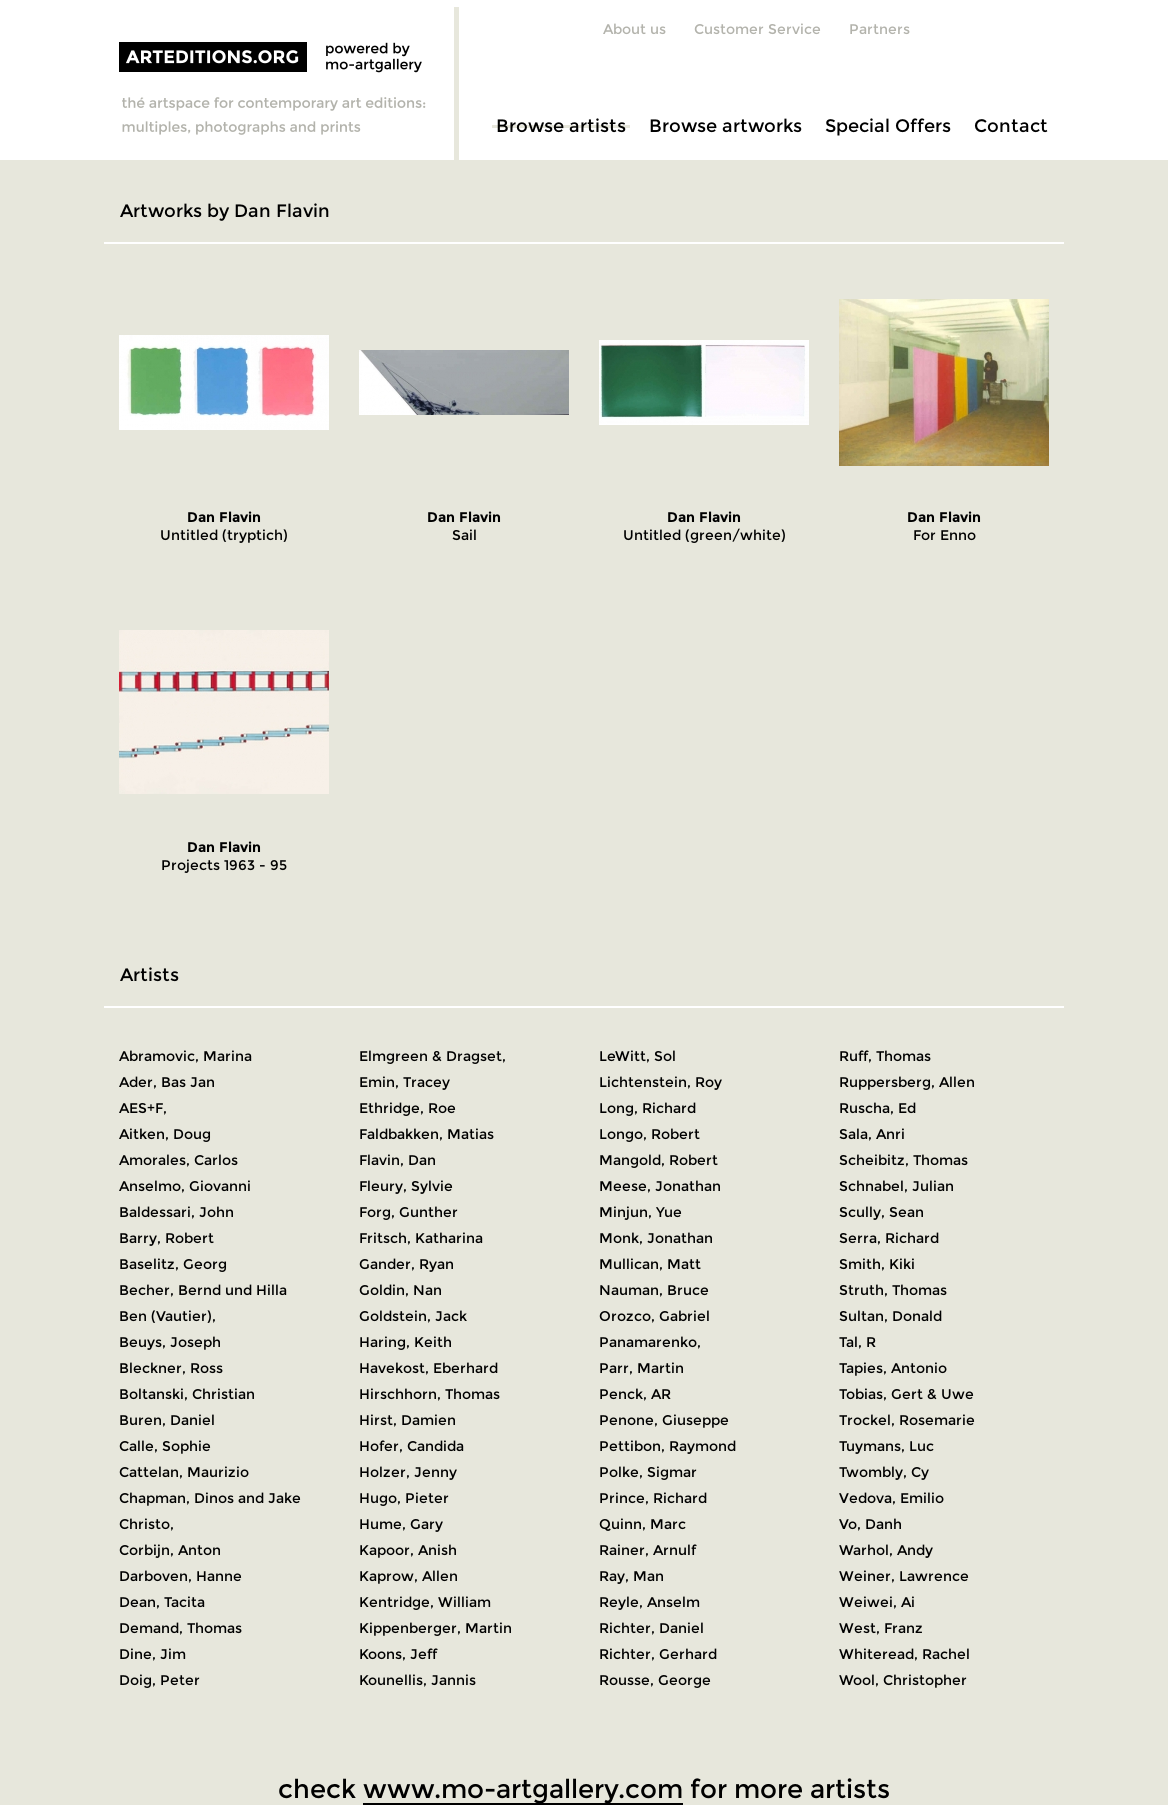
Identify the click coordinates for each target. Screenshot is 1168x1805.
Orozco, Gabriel (654, 1316)
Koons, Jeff (398, 1654)
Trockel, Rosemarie (907, 1420)
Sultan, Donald (890, 1316)
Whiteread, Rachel (904, 1654)
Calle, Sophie (165, 1446)
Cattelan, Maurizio (184, 1472)
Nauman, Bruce (654, 1290)
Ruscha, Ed (877, 1108)
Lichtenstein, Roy (660, 1082)
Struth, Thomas (893, 1290)
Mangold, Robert (658, 1160)
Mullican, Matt (650, 1264)
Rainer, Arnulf (647, 1550)
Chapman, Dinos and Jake (210, 1498)
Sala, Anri (872, 1134)
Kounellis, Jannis (417, 1680)
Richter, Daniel (651, 1628)
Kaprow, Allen (408, 1576)
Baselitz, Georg (173, 1264)
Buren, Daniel (167, 1420)
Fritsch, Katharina (421, 1238)
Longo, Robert (649, 1134)
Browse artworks (725, 126)
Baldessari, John (176, 1212)
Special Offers (888, 126)
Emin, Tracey (404, 1082)
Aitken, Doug (165, 1134)
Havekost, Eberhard (428, 1368)
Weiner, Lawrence (904, 1576)
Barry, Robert (166, 1238)
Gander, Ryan (406, 1264)
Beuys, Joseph (170, 1342)
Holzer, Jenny (408, 1472)
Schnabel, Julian (896, 1186)
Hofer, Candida (411, 1446)
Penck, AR (635, 1394)
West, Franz (881, 1628)
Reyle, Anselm (649, 1602)
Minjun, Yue (640, 1212)
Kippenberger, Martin (435, 1628)
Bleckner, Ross (171, 1368)
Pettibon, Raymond (667, 1446)
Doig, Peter (159, 1680)
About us (634, 29)
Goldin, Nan (400, 1290)
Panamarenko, (650, 1342)
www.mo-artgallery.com (523, 1789)
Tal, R (857, 1342)
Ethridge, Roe (407, 1108)
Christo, (146, 1524)
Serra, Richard (889, 1238)
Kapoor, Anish (408, 1550)
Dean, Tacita (162, 1602)
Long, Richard (647, 1108)
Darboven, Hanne (180, 1576)
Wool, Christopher (903, 1680)
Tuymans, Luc (886, 1446)
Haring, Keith (405, 1342)
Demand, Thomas (180, 1628)
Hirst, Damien (407, 1420)
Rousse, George (655, 1680)
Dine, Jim (152, 1654)
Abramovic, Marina (185, 1056)
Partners (879, 29)
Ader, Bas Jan (167, 1082)
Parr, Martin (641, 1368)
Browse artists (561, 126)
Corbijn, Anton (170, 1550)
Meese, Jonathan (660, 1186)
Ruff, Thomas (885, 1056)
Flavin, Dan (397, 1160)
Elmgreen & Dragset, (432, 1056)
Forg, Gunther (408, 1212)
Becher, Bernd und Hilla (203, 1290)
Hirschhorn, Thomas (429, 1394)
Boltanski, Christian (187, 1394)
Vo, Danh (870, 1524)
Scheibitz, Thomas (903, 1160)
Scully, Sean (881, 1212)
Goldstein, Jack (413, 1316)
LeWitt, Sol (637, 1056)
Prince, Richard (653, 1498)
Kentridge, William (425, 1602)
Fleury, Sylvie (406, 1186)
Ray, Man (631, 1576)
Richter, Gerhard (658, 1654)
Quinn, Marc (642, 1524)
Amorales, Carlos (178, 1160)
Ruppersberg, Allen (907, 1082)
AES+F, (143, 1108)
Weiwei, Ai (877, 1602)
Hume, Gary (401, 1524)
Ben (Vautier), (167, 1316)
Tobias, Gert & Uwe (906, 1394)
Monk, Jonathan (656, 1238)
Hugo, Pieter (404, 1498)
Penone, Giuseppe (664, 1420)
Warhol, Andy (886, 1550)
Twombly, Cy (884, 1472)
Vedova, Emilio (891, 1498)
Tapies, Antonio (893, 1368)
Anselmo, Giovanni (185, 1186)
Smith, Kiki (877, 1264)
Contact (1011, 126)
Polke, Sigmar (648, 1472)
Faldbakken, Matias (426, 1134)
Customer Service (757, 29)
